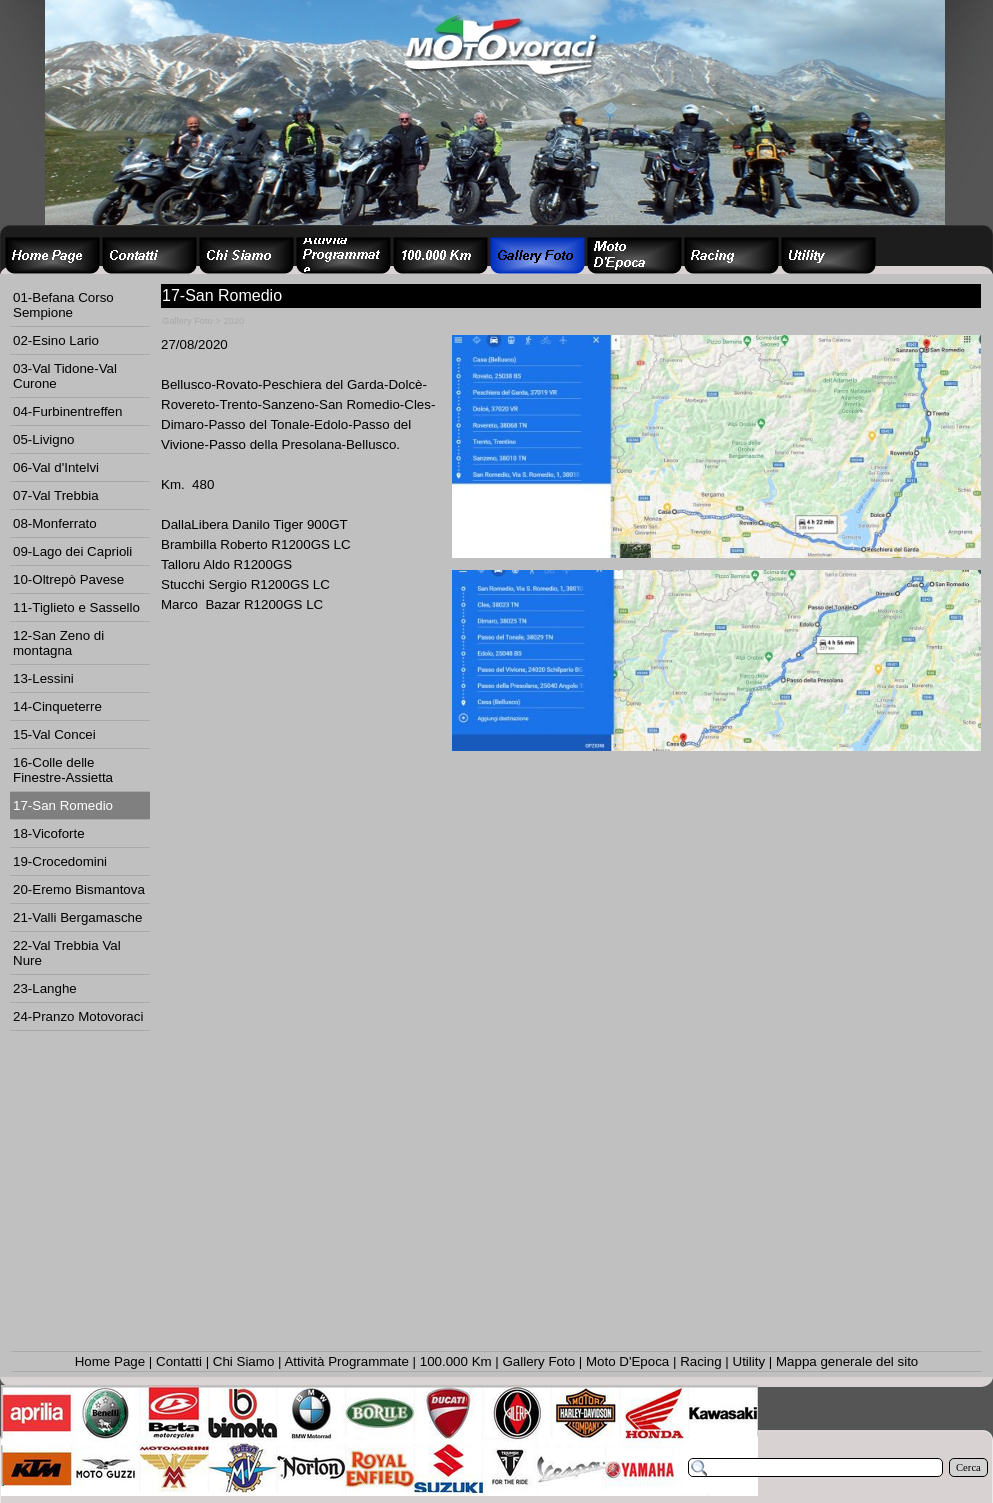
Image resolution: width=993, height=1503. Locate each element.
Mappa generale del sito (847, 1361)
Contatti (179, 1361)
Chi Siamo (243, 1361)
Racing (701, 1361)
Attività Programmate (346, 1361)
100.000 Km (456, 1361)
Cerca (968, 1467)
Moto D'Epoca (627, 1361)
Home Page (110, 1361)
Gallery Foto (539, 1361)
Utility (749, 1361)
